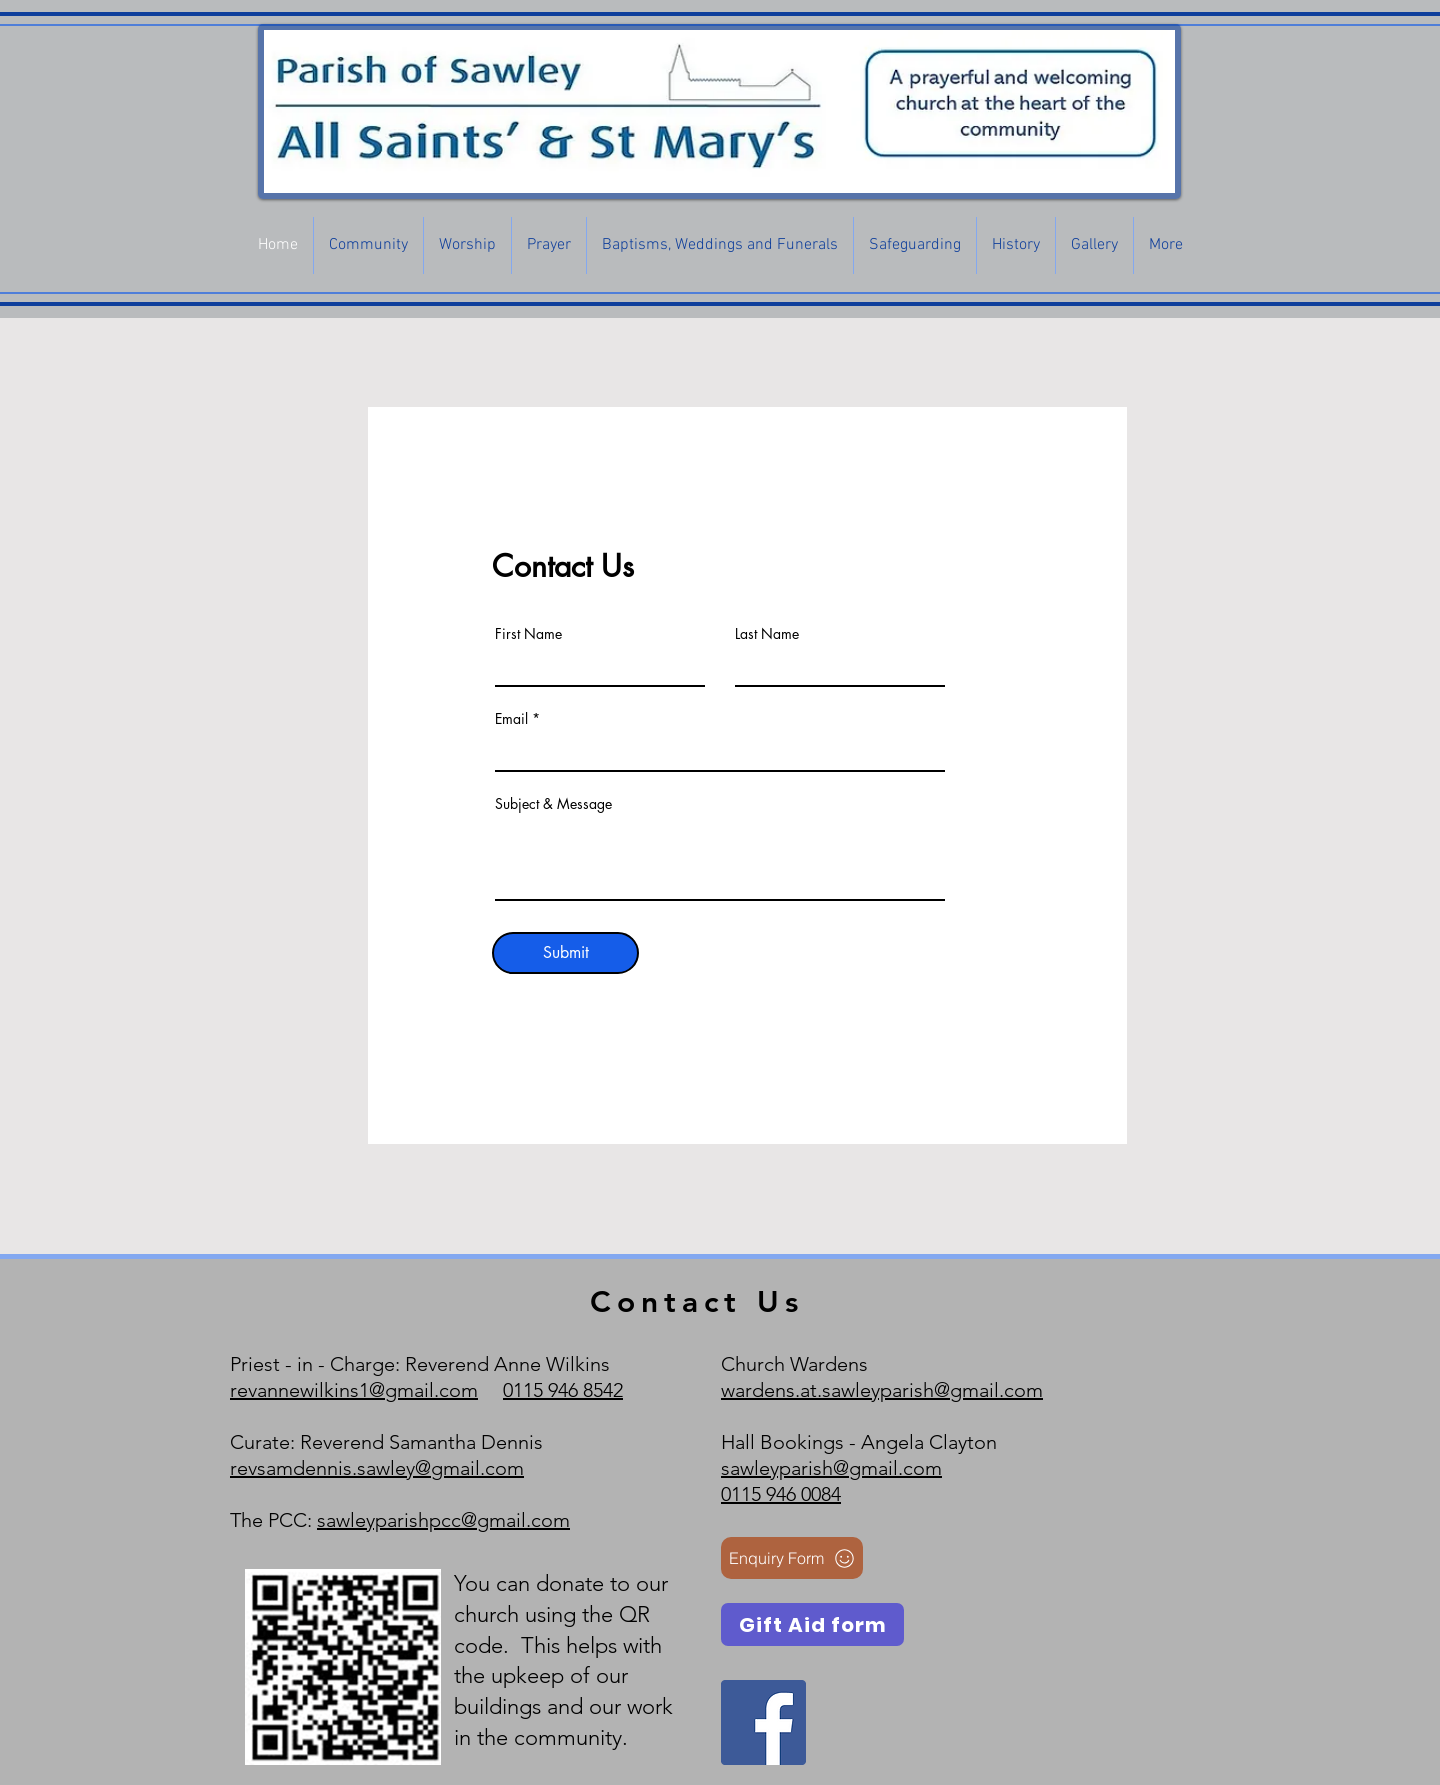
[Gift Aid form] (812, 1624)
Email (511, 719)
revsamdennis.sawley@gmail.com (377, 1468)
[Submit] (565, 953)
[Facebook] (763, 1722)
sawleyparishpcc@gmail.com (443, 1520)
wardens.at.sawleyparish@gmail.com (882, 1390)
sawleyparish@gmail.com (831, 1468)
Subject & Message (553, 804)
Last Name (767, 634)
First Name (528, 634)
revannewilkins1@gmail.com (354, 1390)
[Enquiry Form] (792, 1558)
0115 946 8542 (563, 1390)
